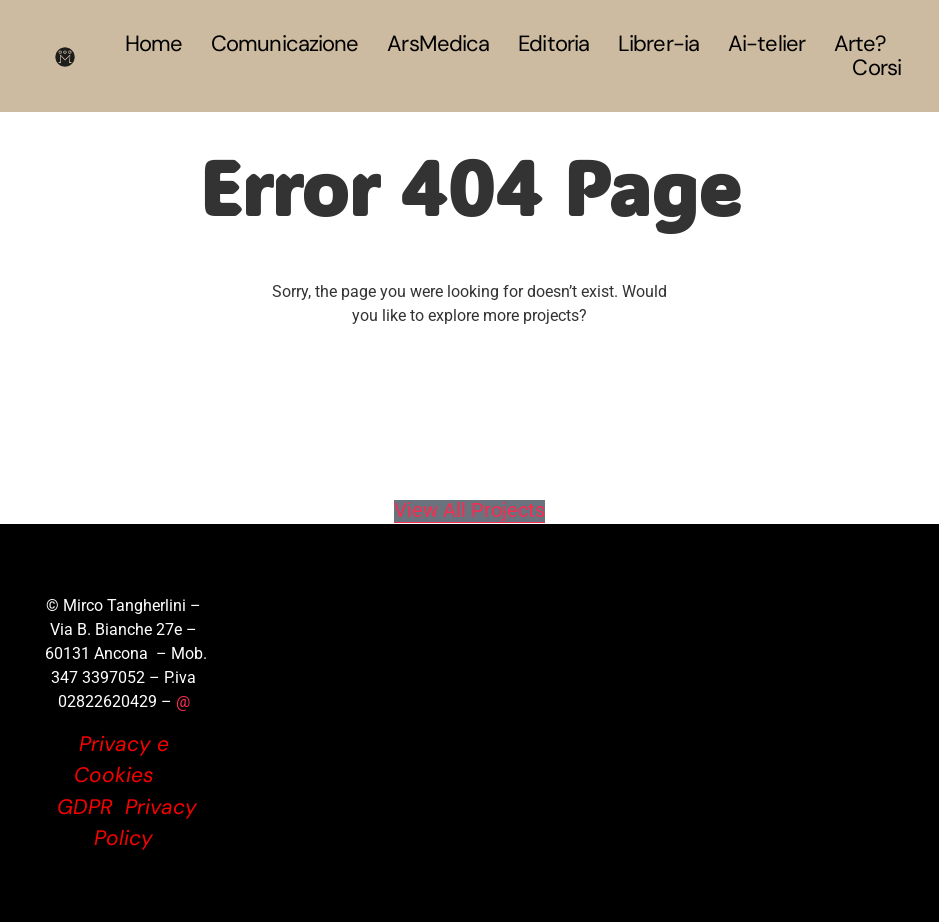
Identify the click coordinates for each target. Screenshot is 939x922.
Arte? (860, 44)
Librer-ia (658, 44)
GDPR (85, 807)
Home (153, 44)
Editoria (553, 44)
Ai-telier (766, 44)
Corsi (876, 68)
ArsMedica (438, 44)
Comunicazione (284, 44)
